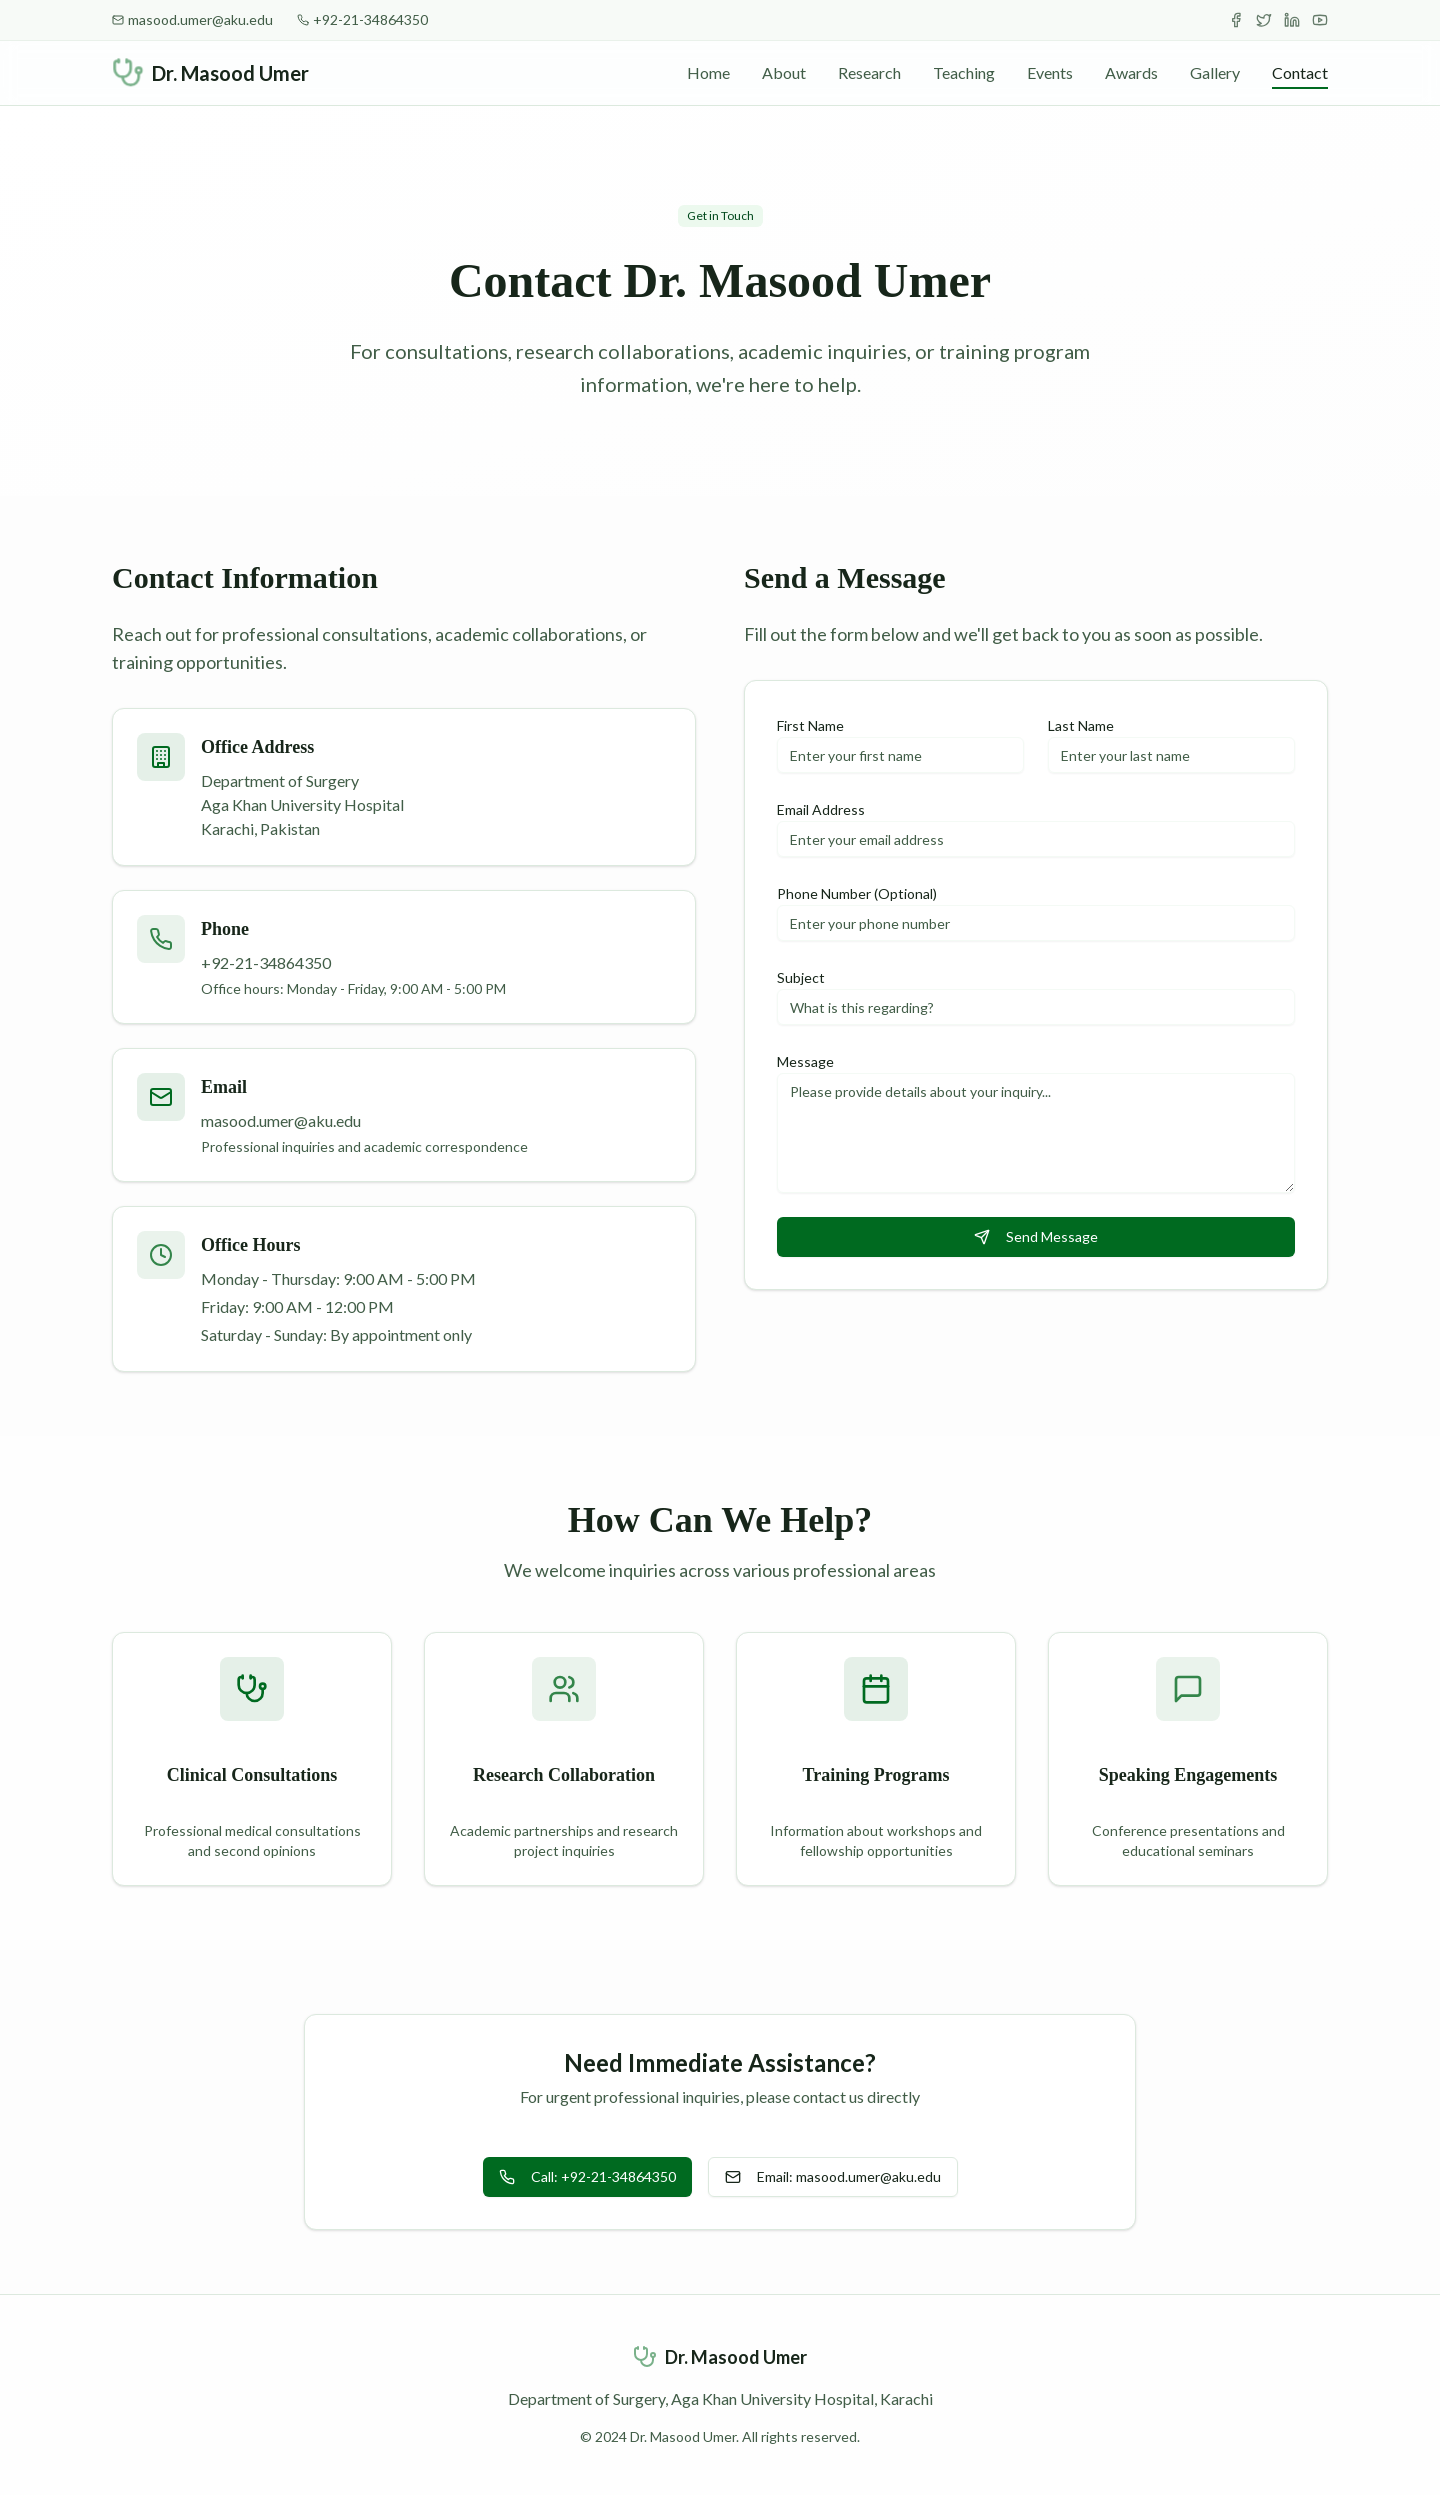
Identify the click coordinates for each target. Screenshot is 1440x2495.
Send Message (1036, 1236)
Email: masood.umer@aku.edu (833, 2176)
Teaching (964, 72)
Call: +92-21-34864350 (587, 2176)
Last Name (1081, 725)
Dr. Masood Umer (230, 73)
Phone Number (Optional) (857, 893)
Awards (1131, 72)
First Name (810, 725)
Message (805, 1061)
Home (708, 72)
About (784, 72)
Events (1050, 72)
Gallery (1215, 72)
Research (869, 72)
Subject (801, 977)
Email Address (821, 809)
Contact (1300, 74)
